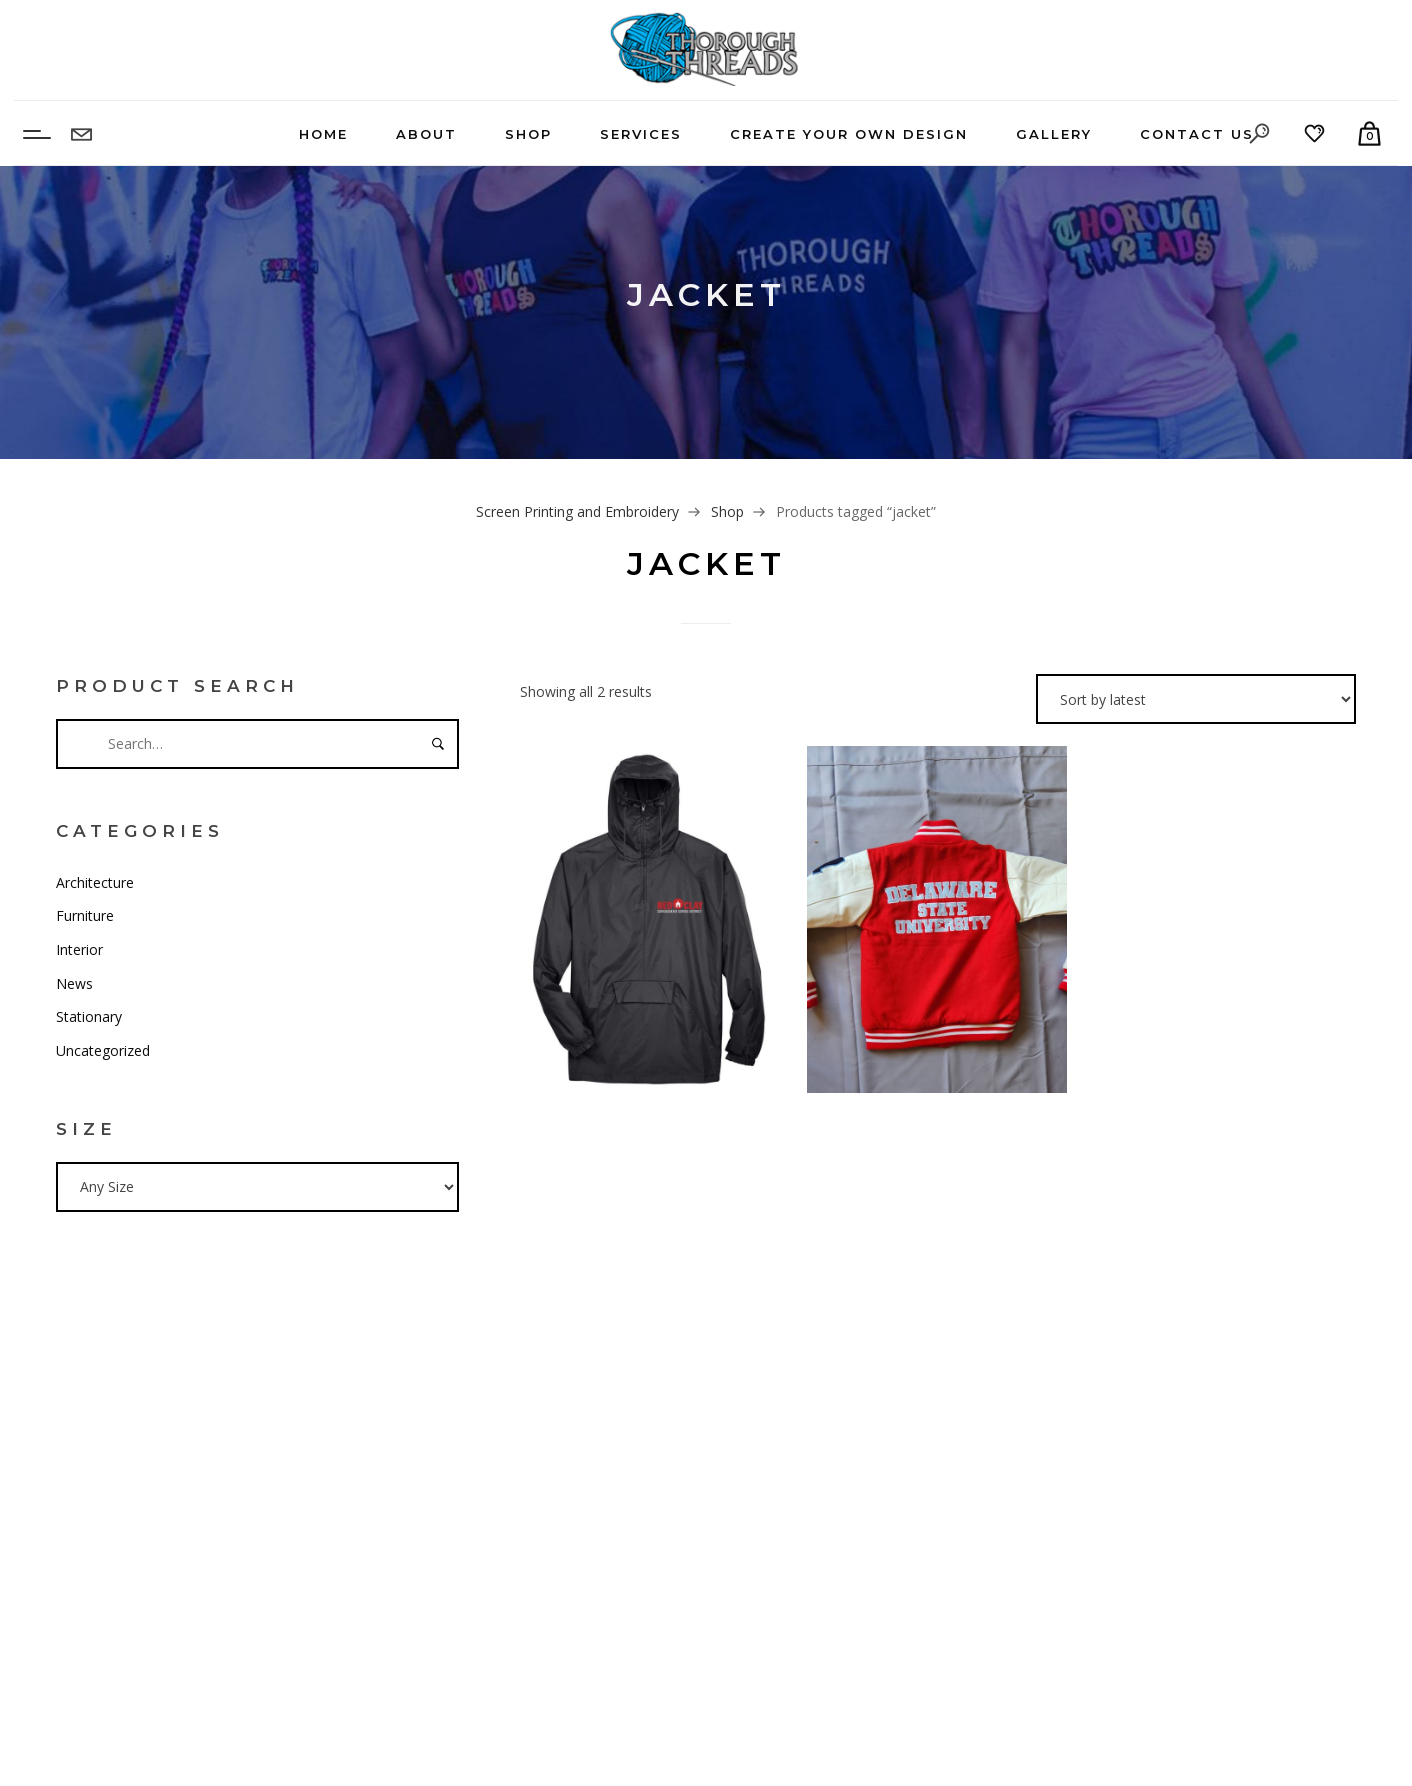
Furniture (85, 915)
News (74, 983)
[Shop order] (1196, 699)
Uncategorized (103, 1050)
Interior (79, 949)
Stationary (89, 1016)
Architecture (95, 882)
